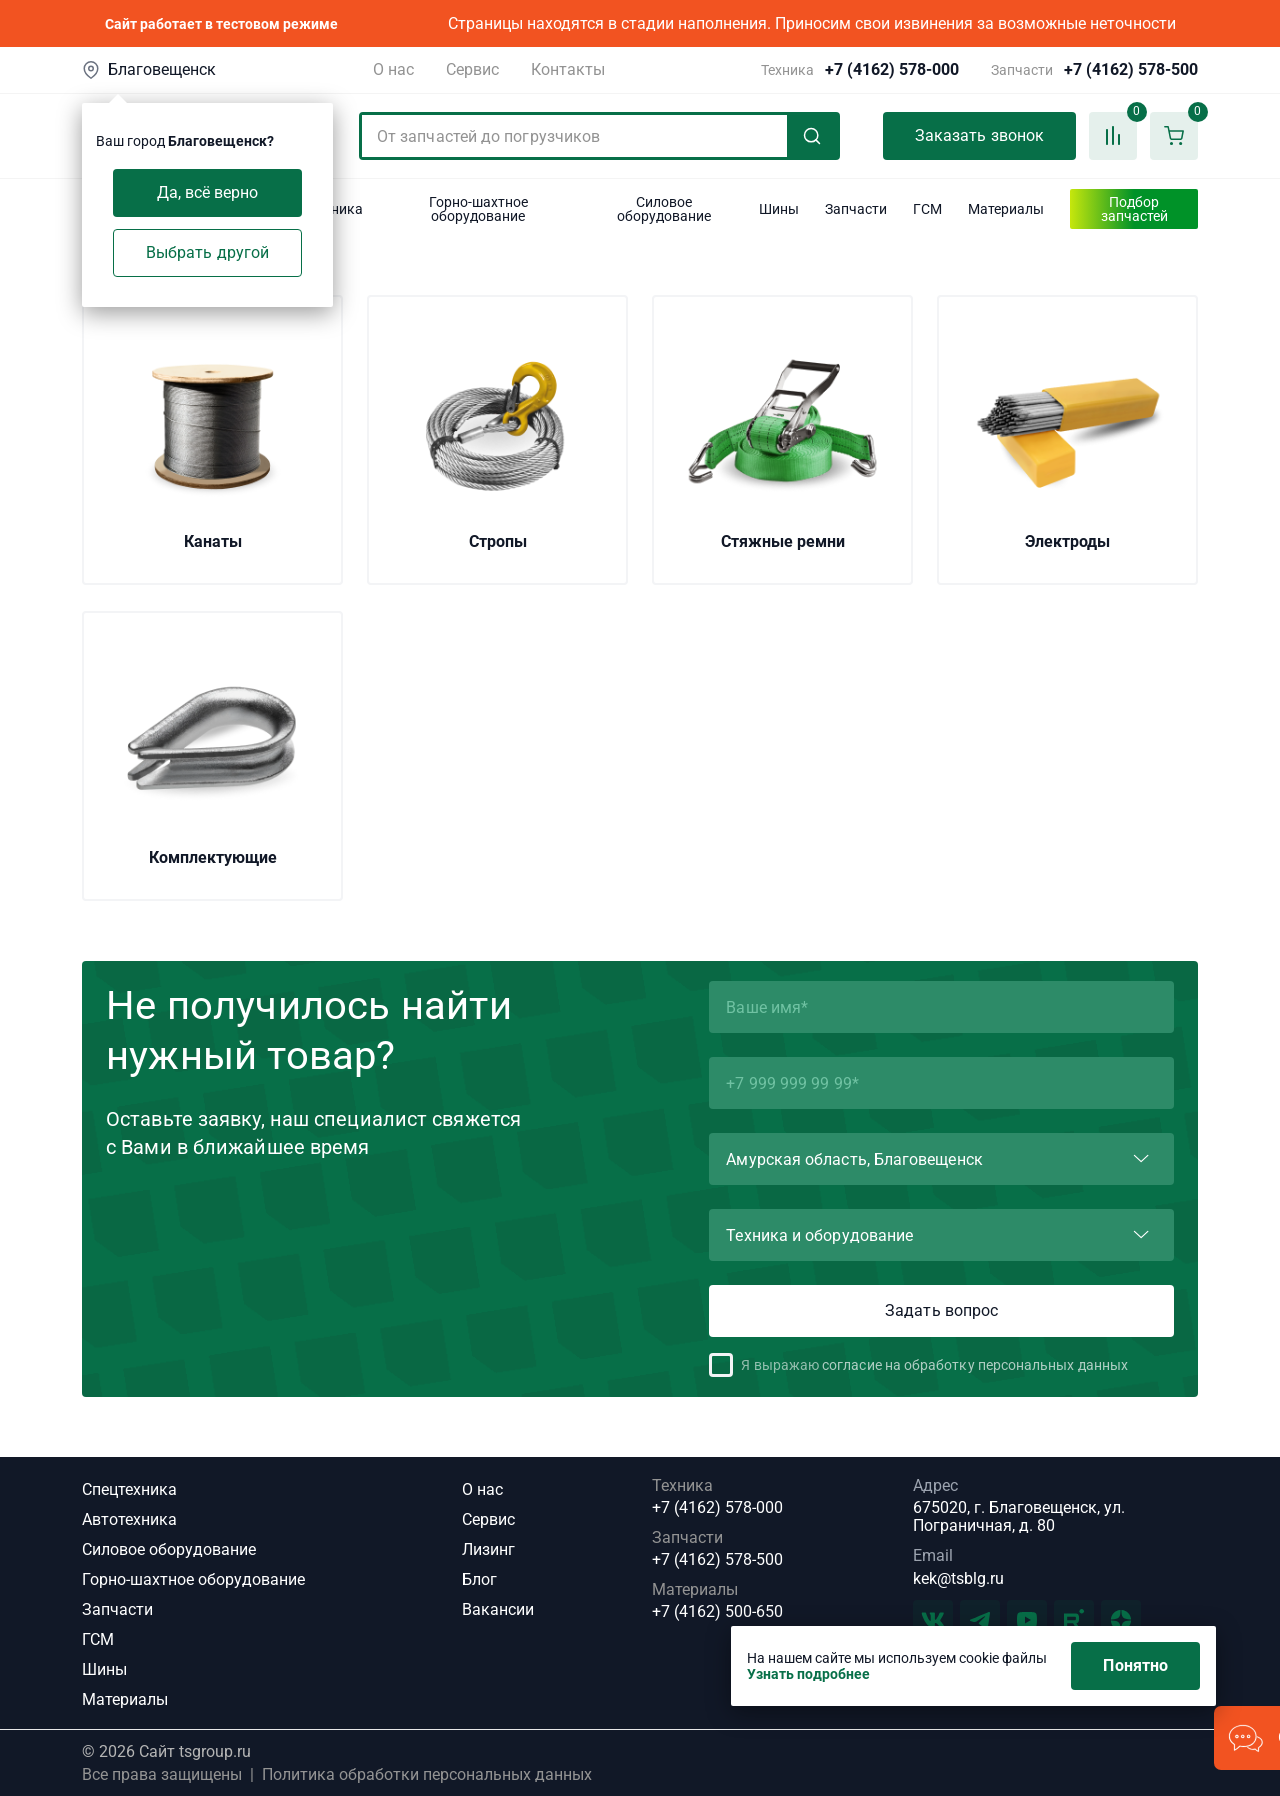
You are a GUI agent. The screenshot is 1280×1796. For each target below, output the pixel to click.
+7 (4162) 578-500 (1131, 70)
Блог (479, 1579)
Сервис (472, 69)
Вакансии (498, 1609)
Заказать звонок (979, 135)
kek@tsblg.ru (958, 1578)
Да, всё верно (208, 192)
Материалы (125, 1699)
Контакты (568, 69)
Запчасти (117, 1609)
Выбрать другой (207, 252)
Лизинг (488, 1549)
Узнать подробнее (808, 1674)
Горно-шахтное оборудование (193, 1579)
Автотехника (129, 1519)
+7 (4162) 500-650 (717, 1612)
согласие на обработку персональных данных (975, 1365)
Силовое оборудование (169, 1549)
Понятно (1135, 1665)
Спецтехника (129, 1489)
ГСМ (98, 1639)
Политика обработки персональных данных (427, 1775)
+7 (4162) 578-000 (892, 70)
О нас (393, 69)
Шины (104, 1669)
